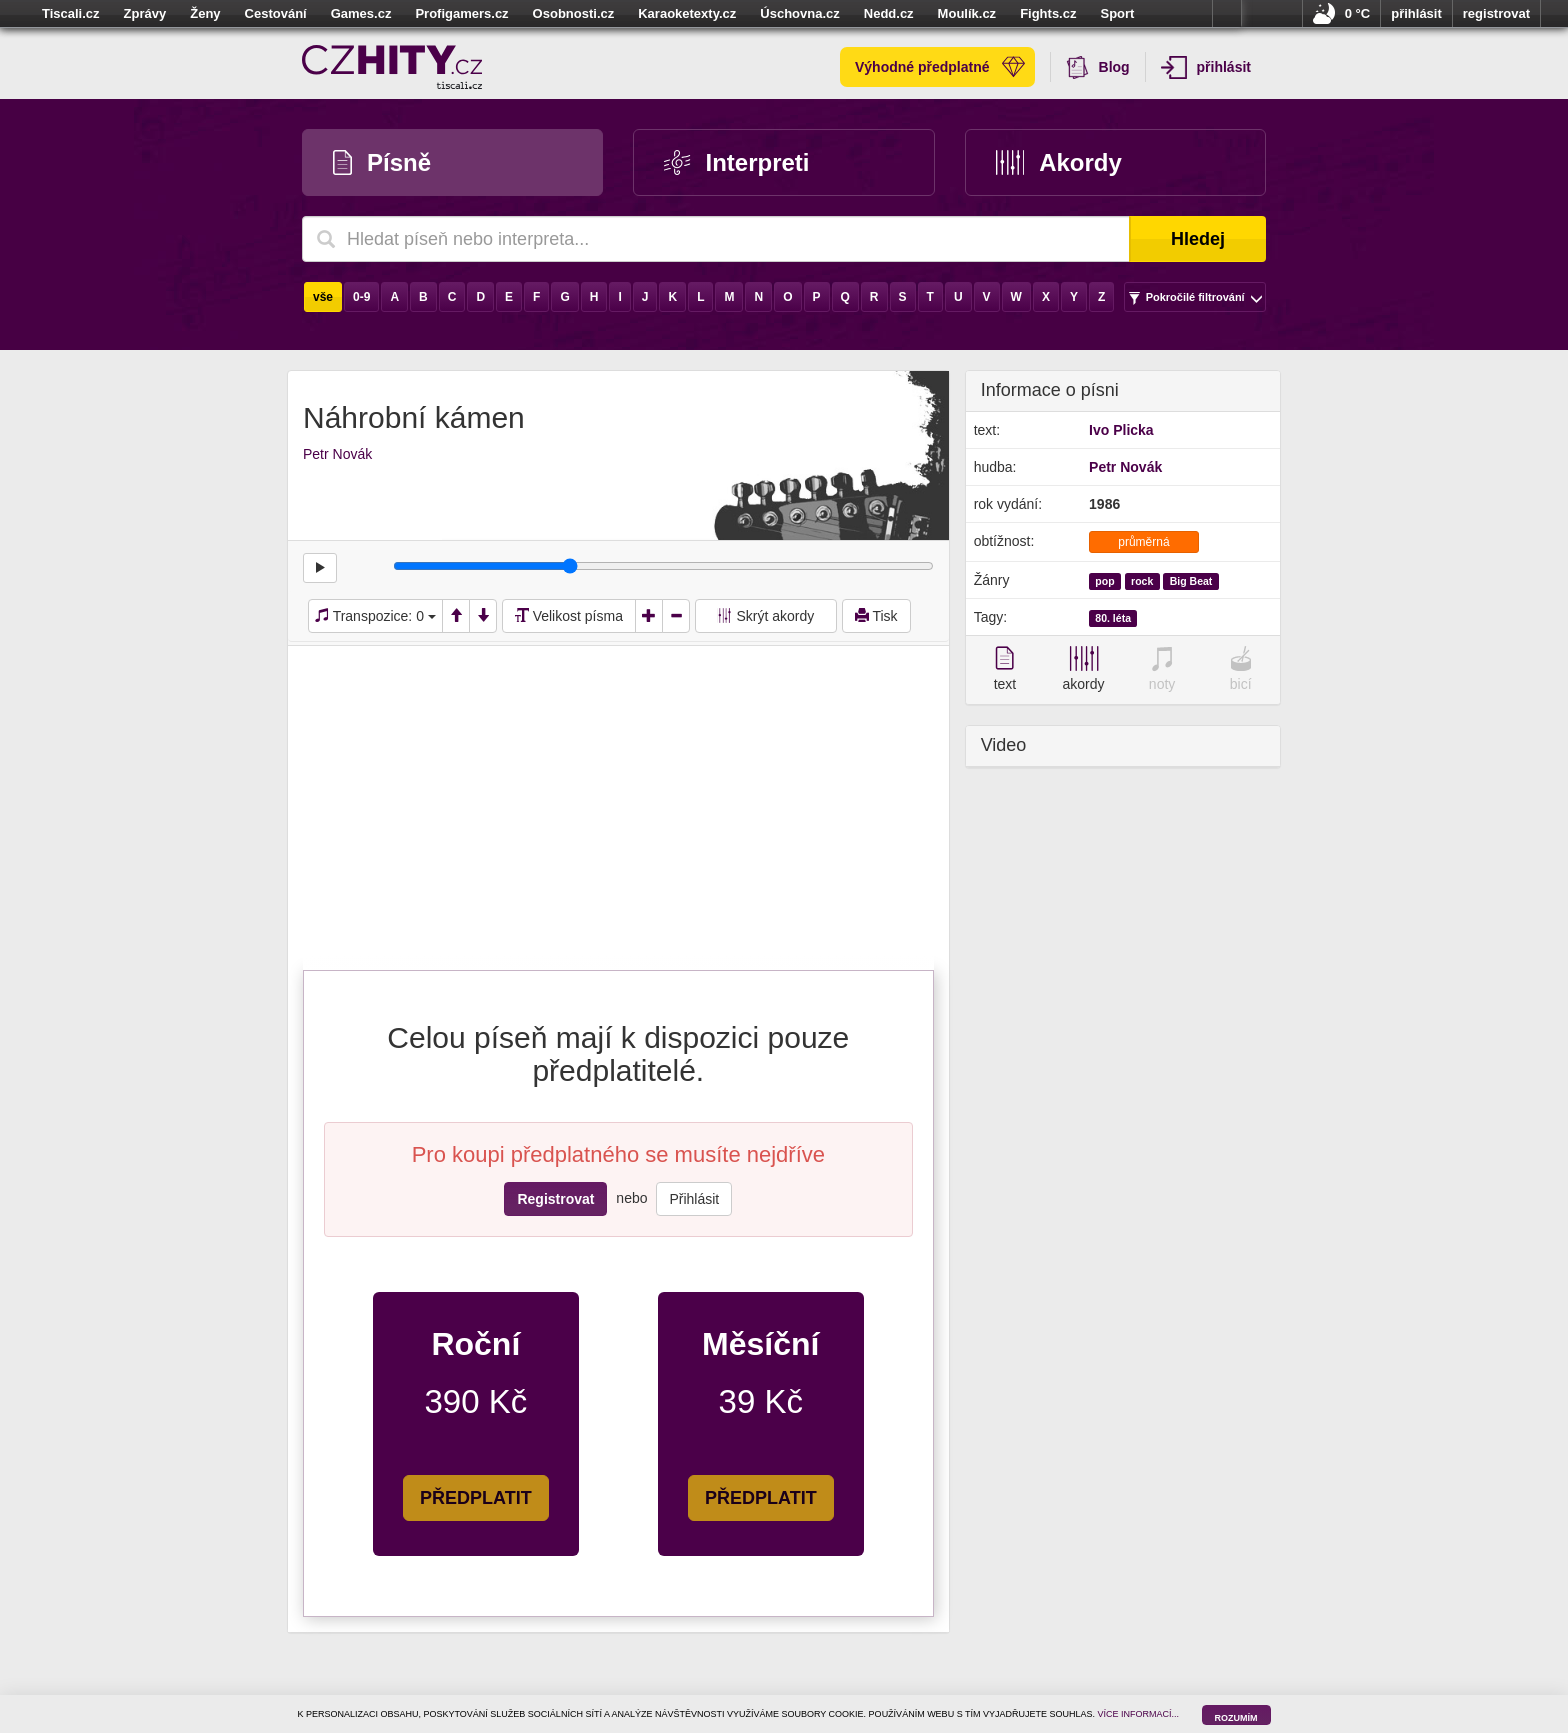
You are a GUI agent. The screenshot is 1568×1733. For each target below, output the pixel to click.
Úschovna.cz (799, 13)
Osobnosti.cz (574, 13)
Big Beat (1191, 581)
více (1227, 14)
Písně (382, 162)
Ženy (205, 13)
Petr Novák (337, 454)
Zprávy (145, 13)
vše (323, 297)
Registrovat (555, 1199)
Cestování (276, 13)
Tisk (876, 616)
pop (1104, 581)
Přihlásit (694, 1199)
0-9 (361, 297)
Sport (1117, 13)
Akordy (1059, 162)
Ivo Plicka (1121, 430)
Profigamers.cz (461, 13)
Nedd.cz (889, 13)
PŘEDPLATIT (476, 1498)
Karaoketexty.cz (687, 13)
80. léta (1113, 618)
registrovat (1496, 13)
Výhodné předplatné (940, 67)
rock (1142, 581)
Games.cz (361, 13)
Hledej (1198, 239)
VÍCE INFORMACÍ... (1139, 1714)
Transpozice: (375, 616)
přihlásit (1416, 13)
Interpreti (736, 162)
